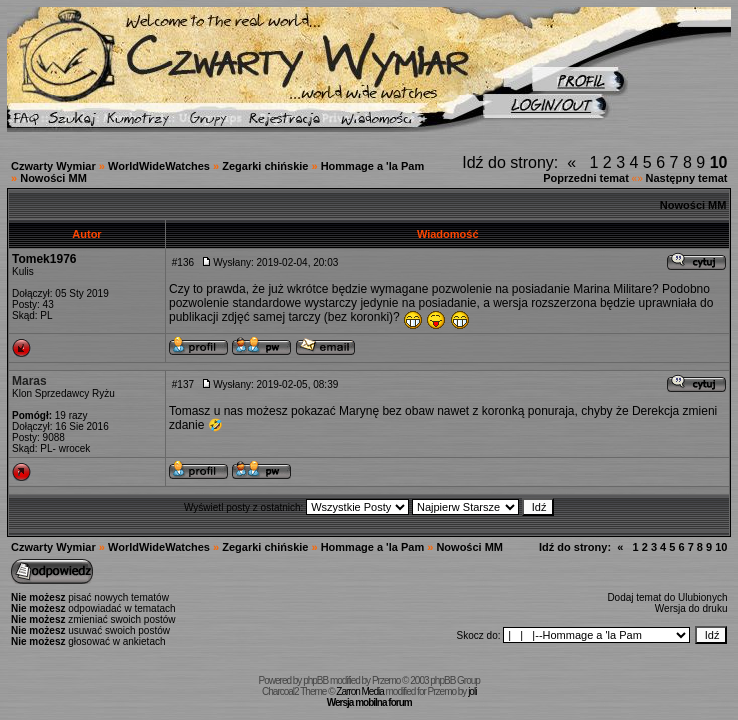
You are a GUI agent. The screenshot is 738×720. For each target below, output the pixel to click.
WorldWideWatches (159, 166)
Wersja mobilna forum (369, 702)
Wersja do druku (691, 608)
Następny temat (687, 178)
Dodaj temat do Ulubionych (667, 597)
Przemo (386, 680)
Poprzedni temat (586, 178)
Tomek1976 (44, 259)
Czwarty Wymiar (53, 166)
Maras (29, 381)
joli (472, 691)
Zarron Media (359, 691)
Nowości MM (53, 178)
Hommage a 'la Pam (373, 166)
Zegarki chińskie (265, 166)
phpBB (315, 680)
